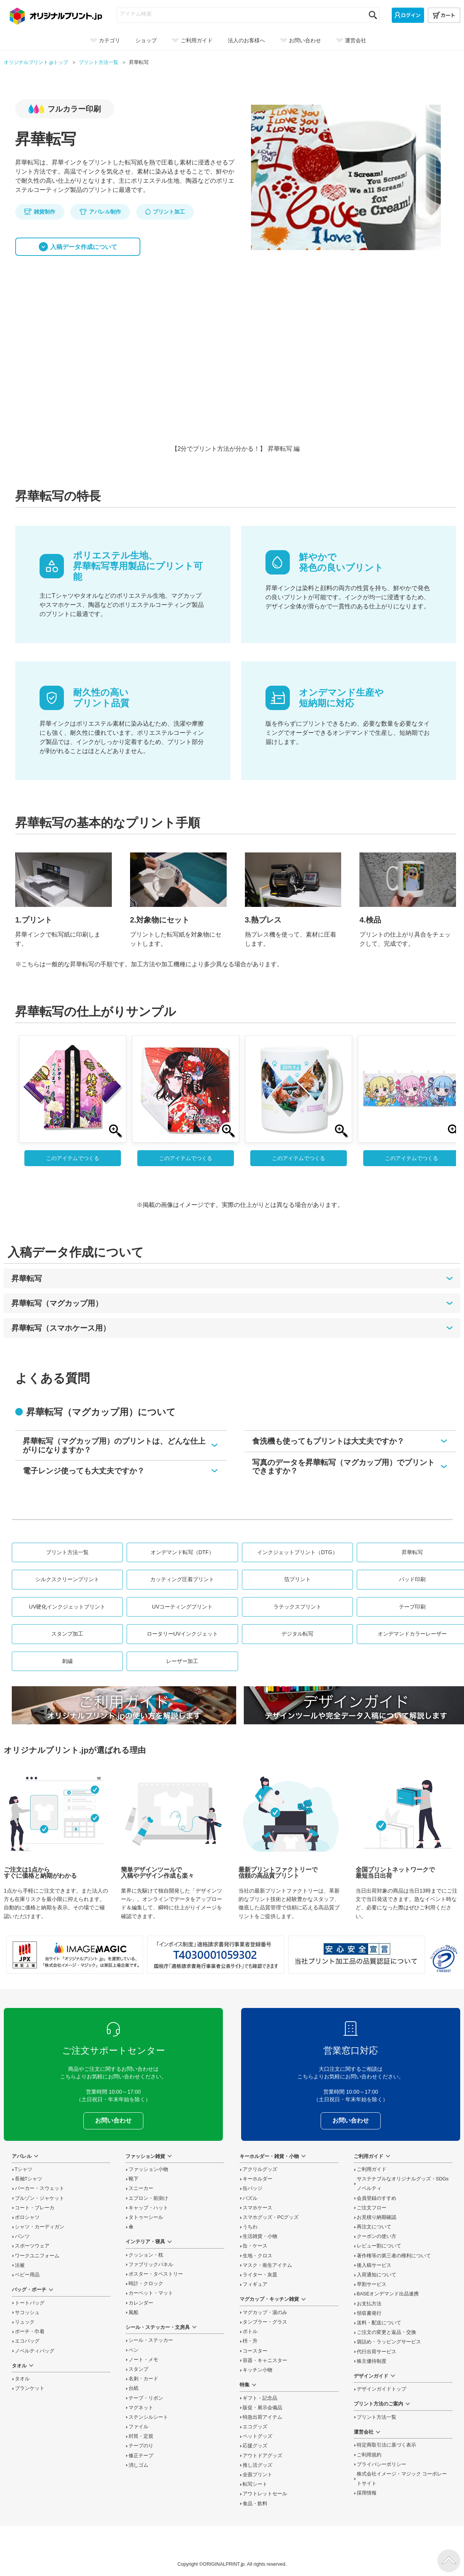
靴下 (133, 2179)
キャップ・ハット (148, 2208)
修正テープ (141, 2455)
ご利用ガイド (371, 2169)
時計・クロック (146, 2283)
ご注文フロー (371, 2208)
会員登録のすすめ (376, 2198)
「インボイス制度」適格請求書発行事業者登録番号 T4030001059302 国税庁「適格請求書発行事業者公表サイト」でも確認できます (215, 1955)
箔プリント (297, 1579)
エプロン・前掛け (148, 2198)
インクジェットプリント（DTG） (297, 1552)
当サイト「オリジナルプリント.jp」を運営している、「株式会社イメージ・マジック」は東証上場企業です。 (74, 1955)
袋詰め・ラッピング (389, 2342)
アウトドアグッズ (262, 2455)
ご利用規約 (369, 2455)
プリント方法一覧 (67, 1552)
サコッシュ (27, 2312)
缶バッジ (252, 2188)
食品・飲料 (255, 2503)
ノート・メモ (143, 2359)
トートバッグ (29, 2303)
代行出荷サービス (376, 2351)
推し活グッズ (257, 2465)
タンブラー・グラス (265, 2322)
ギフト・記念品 (260, 2398)
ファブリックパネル (151, 2264)
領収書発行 (369, 2313)
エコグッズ (255, 2426)
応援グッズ (255, 2445)
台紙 (133, 2388)
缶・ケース (255, 2246)
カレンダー (141, 2303)
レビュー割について (379, 2246)
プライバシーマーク (443, 1958)
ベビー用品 (27, 2275)
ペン (133, 2350)
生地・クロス (257, 2255)
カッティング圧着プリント (182, 1579)
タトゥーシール (146, 2217)
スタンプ (138, 2369)
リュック (25, 2322)
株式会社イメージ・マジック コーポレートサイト (402, 2478)
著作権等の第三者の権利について (394, 2255)
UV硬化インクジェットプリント (67, 1607)
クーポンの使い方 (376, 2236)
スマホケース (257, 2208)
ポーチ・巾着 (29, 2331)
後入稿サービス (374, 2265)
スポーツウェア (32, 2246)
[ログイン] (408, 15)
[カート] (444, 15)
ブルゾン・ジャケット (39, 2198)
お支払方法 (369, 2303)
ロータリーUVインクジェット (182, 1634)
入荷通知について (376, 2275)
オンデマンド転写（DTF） (182, 1552)
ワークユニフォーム (37, 2255)
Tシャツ (24, 2169)
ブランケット (29, 2388)
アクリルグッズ (260, 2169)
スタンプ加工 (67, 1634)
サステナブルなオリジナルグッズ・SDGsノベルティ (403, 2183)
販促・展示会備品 (262, 2407)
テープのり (141, 2445)
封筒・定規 (141, 2436)
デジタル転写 (297, 1634)
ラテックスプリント (297, 1607)
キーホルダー (257, 2179)
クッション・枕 (146, 2255)
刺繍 (67, 1661)
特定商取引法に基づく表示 (386, 2445)
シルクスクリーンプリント (67, 1579)
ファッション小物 (148, 2169)
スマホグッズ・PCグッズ (271, 2217)
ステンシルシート (148, 2417)
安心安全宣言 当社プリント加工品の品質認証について (356, 1955)
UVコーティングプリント (182, 1607)
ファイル (138, 2426)
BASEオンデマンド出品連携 (388, 2294)
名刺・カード (143, 2378)
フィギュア (255, 2284)
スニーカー (141, 2188)
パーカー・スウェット (39, 2188)
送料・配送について (379, 2322)
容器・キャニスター (265, 2360)
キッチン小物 (257, 2370)
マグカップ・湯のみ (265, 2312)
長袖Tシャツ (29, 2179)
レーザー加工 (182, 1661)
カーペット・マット (151, 2293)
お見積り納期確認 (376, 2217)
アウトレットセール (265, 2493)
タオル (22, 2378)
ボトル (250, 2331)
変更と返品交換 (386, 2332)
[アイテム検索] (241, 13)
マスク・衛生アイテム (267, 2265)
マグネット (141, 2407)
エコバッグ (27, 2341)
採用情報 (367, 2493)
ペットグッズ (257, 2436)
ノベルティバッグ (34, 2351)
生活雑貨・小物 (260, 2236)
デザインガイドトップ (381, 2389)
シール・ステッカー (151, 2340)
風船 (133, 2312)
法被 (20, 2265)
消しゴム (138, 2465)
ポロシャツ (27, 2217)
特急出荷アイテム (262, 2417)
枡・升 (250, 2341)
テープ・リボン (146, 2398)
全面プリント (257, 2474)
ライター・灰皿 (260, 2275)
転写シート (255, 2484)
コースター (255, 2351)
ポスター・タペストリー (156, 2274)
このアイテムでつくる (72, 1158)
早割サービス (371, 2284)
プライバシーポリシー (381, 2464)
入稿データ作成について (83, 247)
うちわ (250, 2227)
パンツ (22, 2236)
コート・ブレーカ (34, 2208)
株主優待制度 (371, 2361)
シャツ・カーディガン (39, 2227)
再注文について (374, 2227)
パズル (250, 2198)
